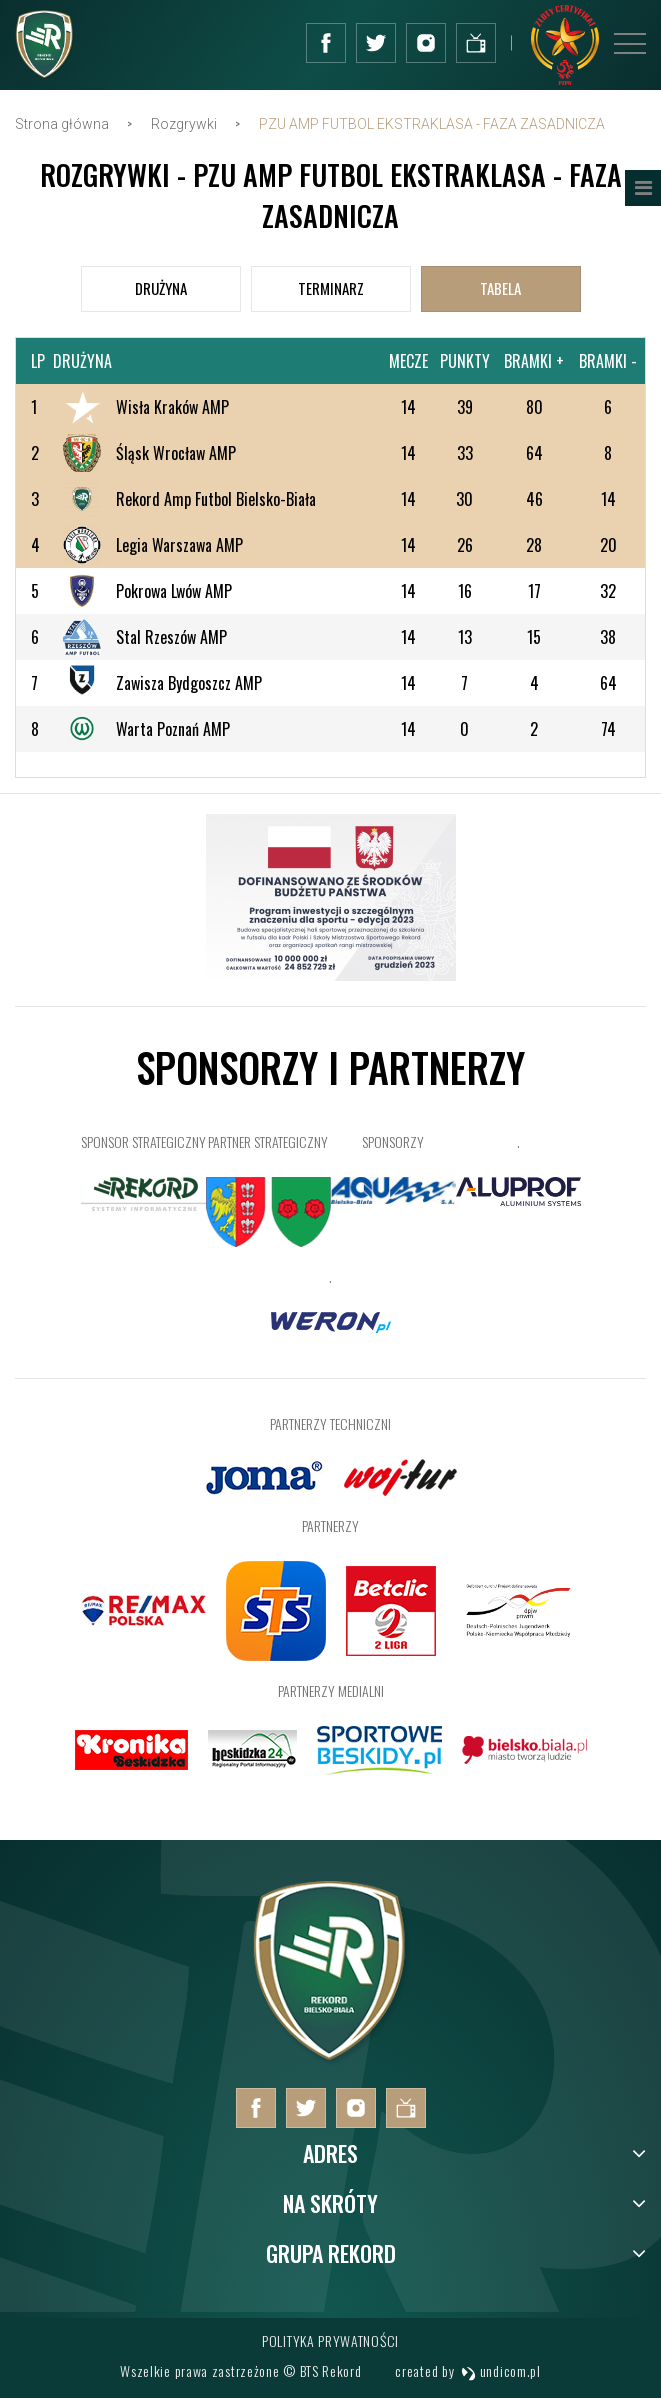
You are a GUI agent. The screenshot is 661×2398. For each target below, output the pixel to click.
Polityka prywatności (330, 2340)
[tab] (161, 289)
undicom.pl (501, 2370)
